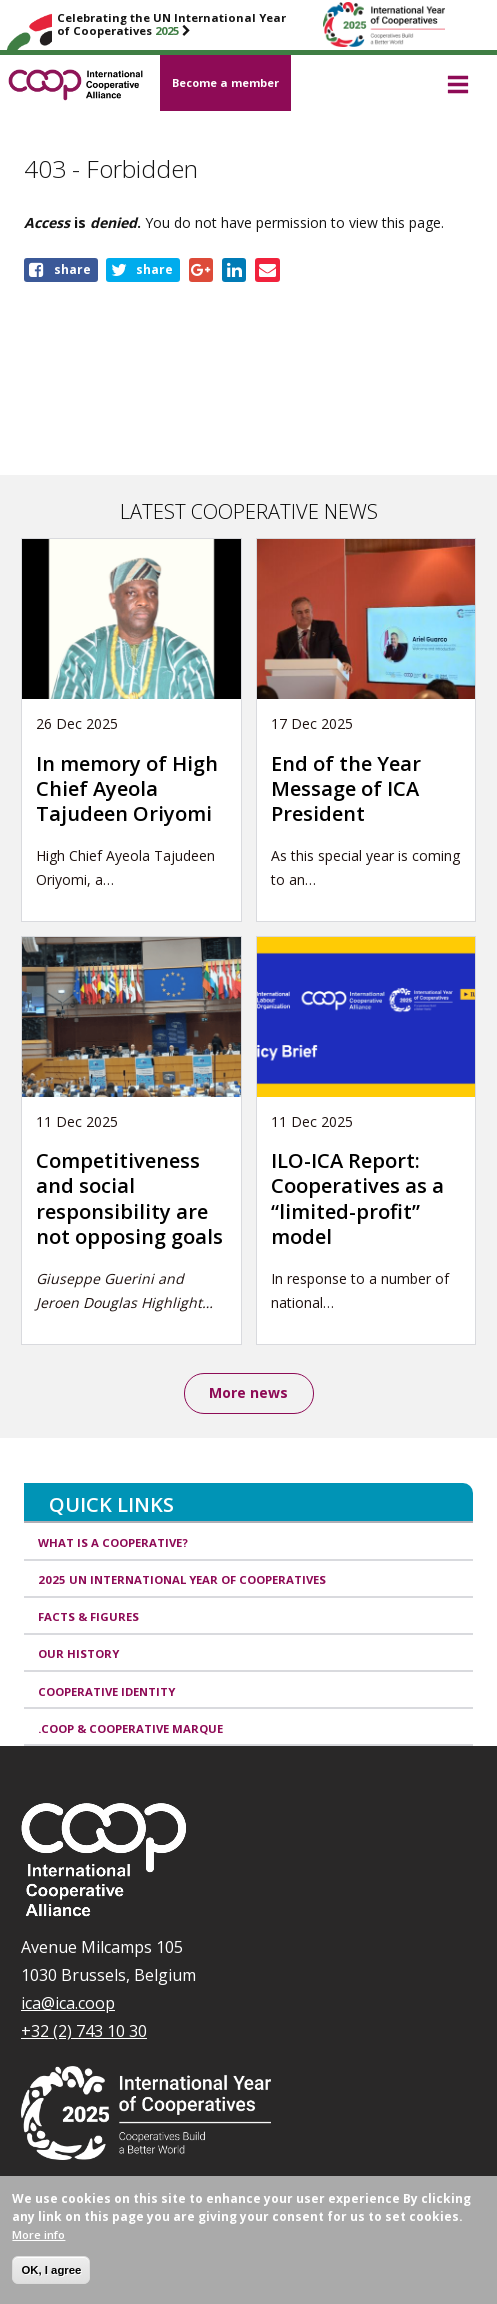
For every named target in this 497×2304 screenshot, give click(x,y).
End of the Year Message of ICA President (346, 789)
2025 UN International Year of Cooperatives (182, 1579)
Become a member (225, 82)
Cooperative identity (106, 1691)
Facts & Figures (88, 1616)
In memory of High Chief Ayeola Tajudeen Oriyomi (127, 789)
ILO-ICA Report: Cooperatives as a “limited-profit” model (357, 1198)
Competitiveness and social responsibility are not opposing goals (129, 1198)
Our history (78, 1653)
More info (38, 2247)
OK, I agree (51, 2283)
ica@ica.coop (68, 2003)
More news (248, 1392)
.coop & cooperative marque (130, 1728)
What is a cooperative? (113, 1542)
